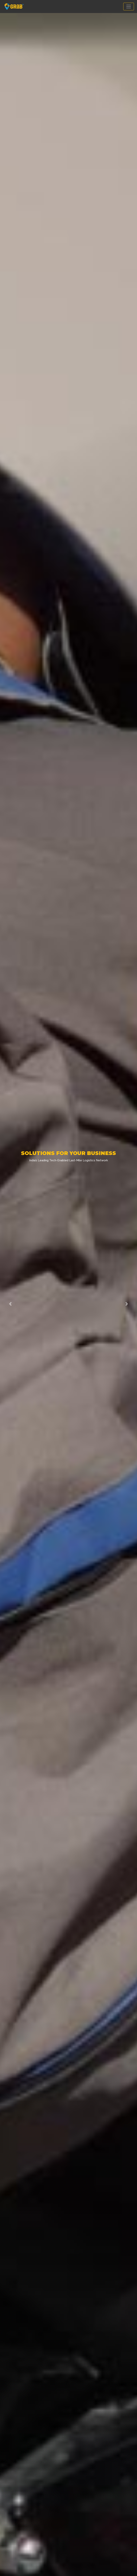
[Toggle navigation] (128, 6)
